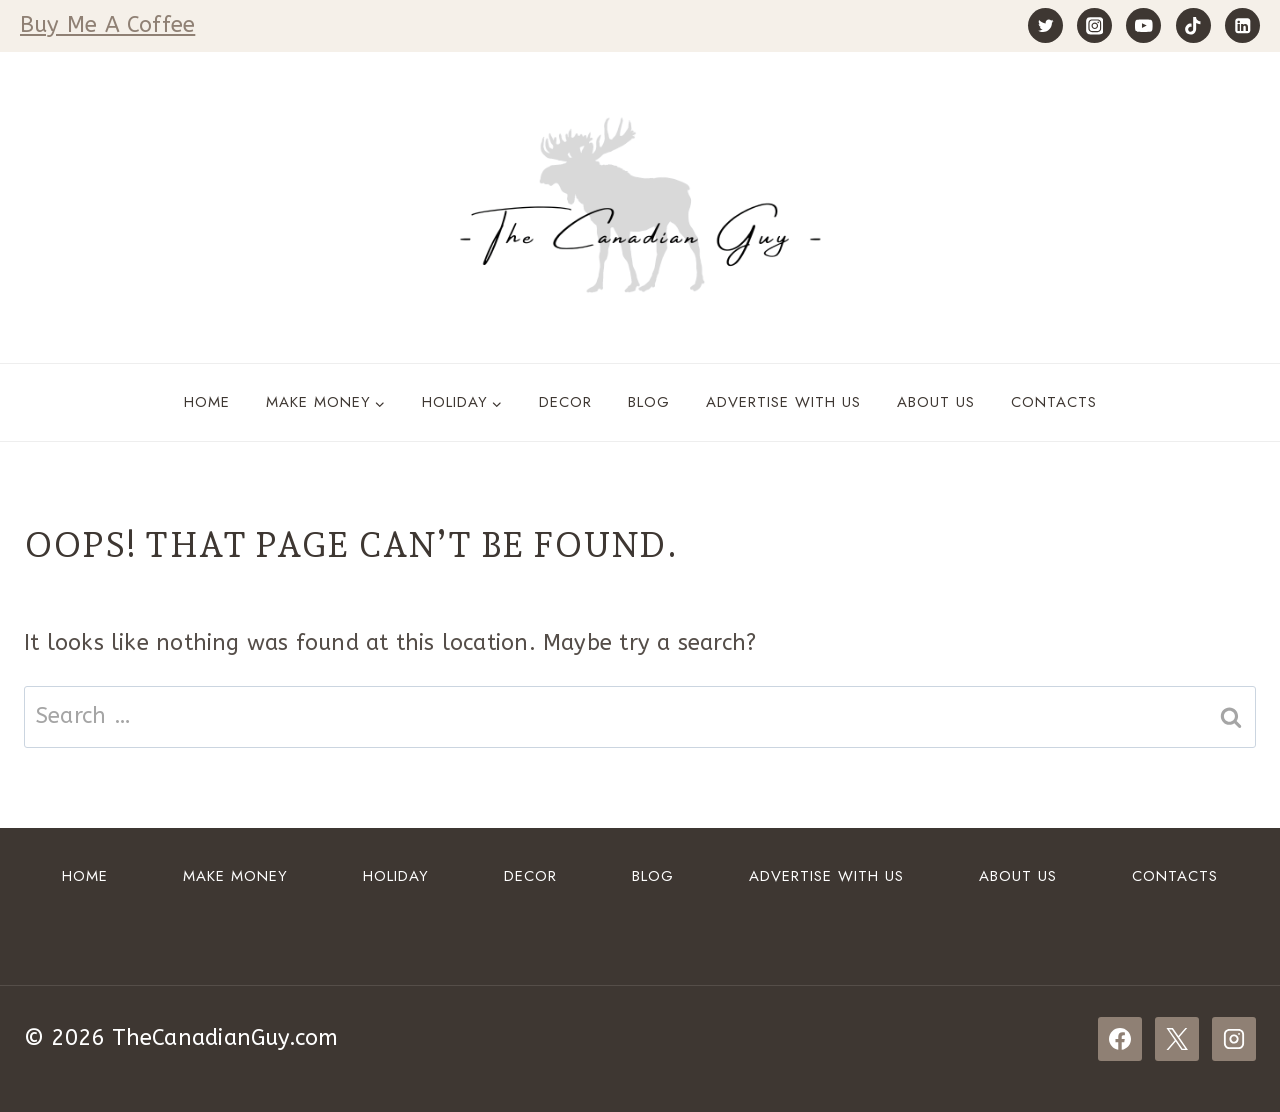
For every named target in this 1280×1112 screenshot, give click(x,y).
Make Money (235, 876)
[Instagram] (1094, 25)
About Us (936, 402)
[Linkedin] (1242, 25)
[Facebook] (1120, 1039)
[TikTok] (1193, 25)
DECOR (565, 402)
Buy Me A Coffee (107, 25)
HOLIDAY (396, 876)
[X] (1177, 1039)
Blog (649, 402)
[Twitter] (1045, 25)
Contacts (1054, 402)
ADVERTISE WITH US (783, 402)
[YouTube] (1143, 25)
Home (207, 402)
